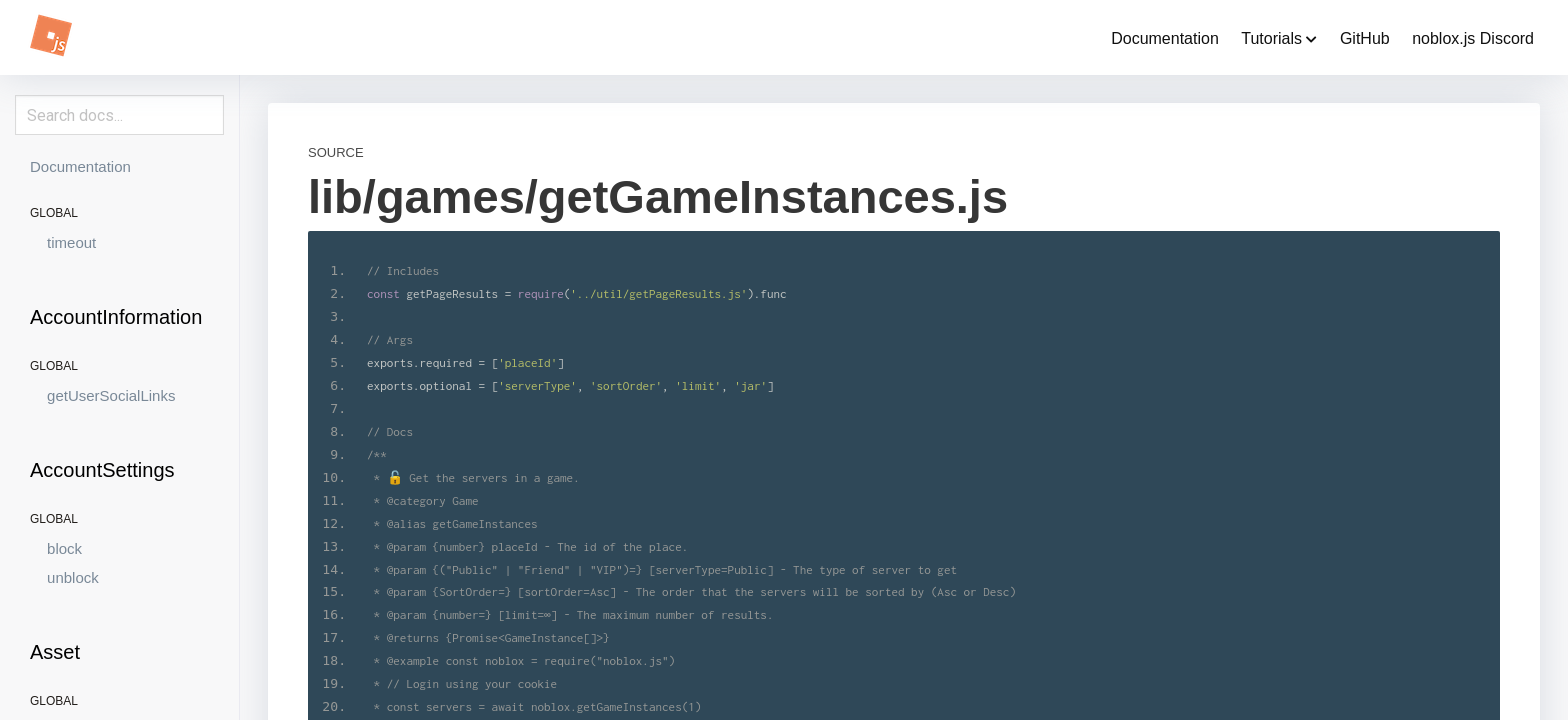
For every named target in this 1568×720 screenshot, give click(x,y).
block (64, 548)
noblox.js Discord (1473, 38)
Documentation (1165, 38)
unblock (73, 577)
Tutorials (1279, 38)
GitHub (1365, 38)
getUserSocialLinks (111, 395)
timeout (71, 242)
